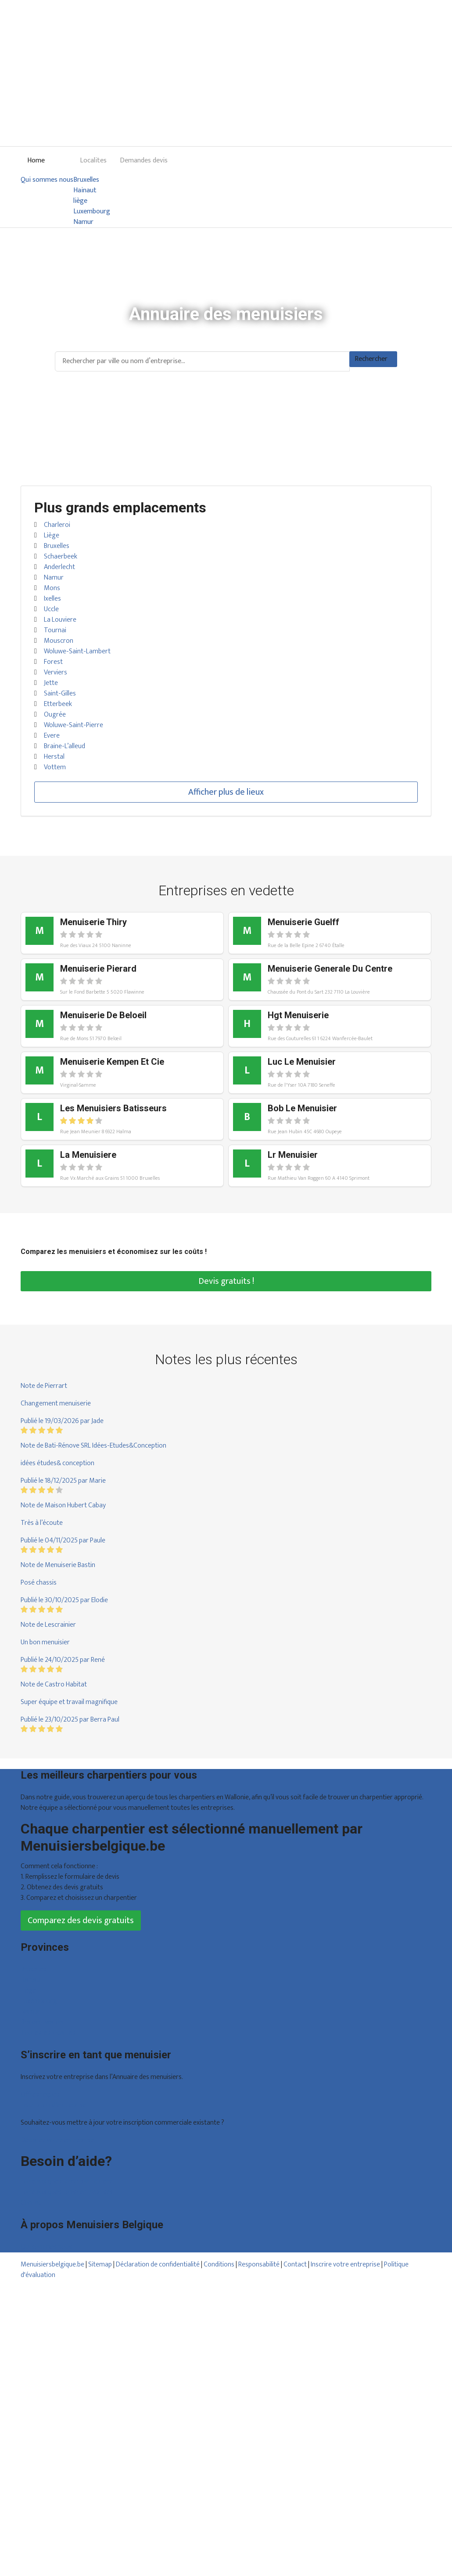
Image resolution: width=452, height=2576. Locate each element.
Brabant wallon (42, 2022)
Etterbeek (58, 704)
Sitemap (100, 2264)
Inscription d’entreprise (53, 2105)
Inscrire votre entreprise (346, 2264)
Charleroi (57, 525)
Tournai (55, 630)
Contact (32, 2203)
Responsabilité (259, 2264)
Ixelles (52, 599)
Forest (53, 662)
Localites (93, 160)
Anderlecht (59, 567)
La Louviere (60, 620)
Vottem (55, 767)
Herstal (54, 757)
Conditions (219, 2264)
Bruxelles (86, 180)
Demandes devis (144, 160)
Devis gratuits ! (226, 1281)
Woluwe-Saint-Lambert (77, 651)
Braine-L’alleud (64, 746)
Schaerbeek (60, 556)
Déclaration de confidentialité (158, 2264)
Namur (83, 222)
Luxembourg (91, 211)
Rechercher (371, 359)
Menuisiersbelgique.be (52, 2264)
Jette (51, 683)
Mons (52, 588)
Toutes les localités (48, 2033)
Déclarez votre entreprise (57, 2140)
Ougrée (55, 715)
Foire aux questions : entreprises (67, 2192)
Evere (52, 736)
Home (36, 160)
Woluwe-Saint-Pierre (73, 725)
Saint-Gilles (60, 693)
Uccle (51, 609)
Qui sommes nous (47, 180)
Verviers (55, 672)
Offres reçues (40, 2094)
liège (80, 201)
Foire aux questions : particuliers (66, 2181)
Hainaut (85, 190)
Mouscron (58, 641)
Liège (51, 535)
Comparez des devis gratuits (81, 1920)
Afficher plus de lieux (226, 792)
